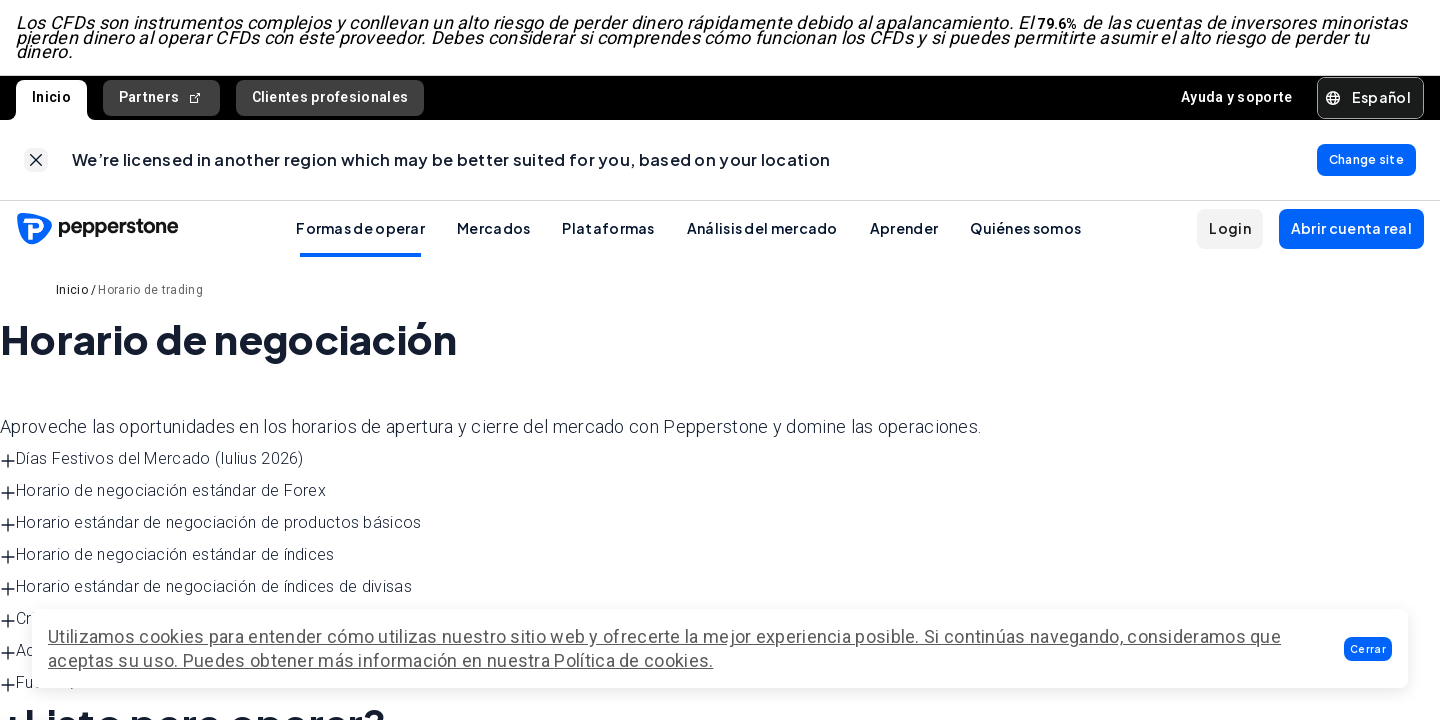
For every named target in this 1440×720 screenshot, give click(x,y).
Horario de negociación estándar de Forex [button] (163, 491)
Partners (161, 97)
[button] (1368, 649)
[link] (36, 160)
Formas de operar (360, 228)
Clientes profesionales (330, 97)
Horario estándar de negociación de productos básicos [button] (211, 523)
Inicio (51, 97)
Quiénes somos (1025, 228)
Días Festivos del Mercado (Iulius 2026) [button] (152, 459)
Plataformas (608, 228)
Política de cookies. (633, 660)
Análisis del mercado (762, 228)
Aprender (904, 228)
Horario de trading (150, 290)
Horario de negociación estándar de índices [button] (167, 555)
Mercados (493, 228)
